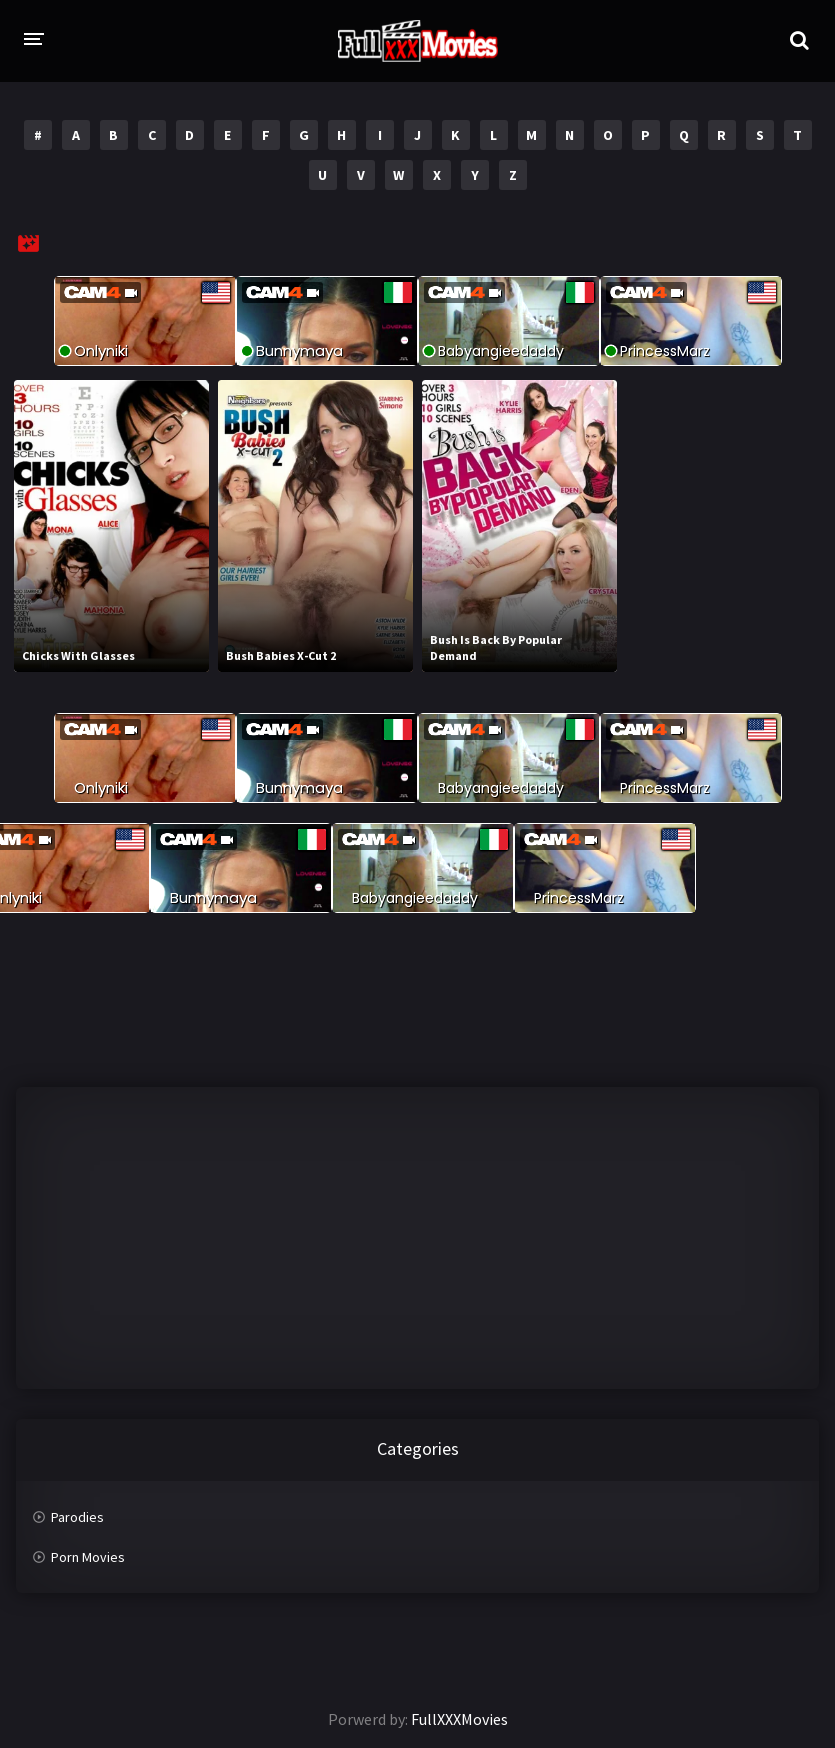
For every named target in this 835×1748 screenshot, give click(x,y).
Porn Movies (88, 1557)
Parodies (77, 1517)
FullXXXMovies (459, 1719)
